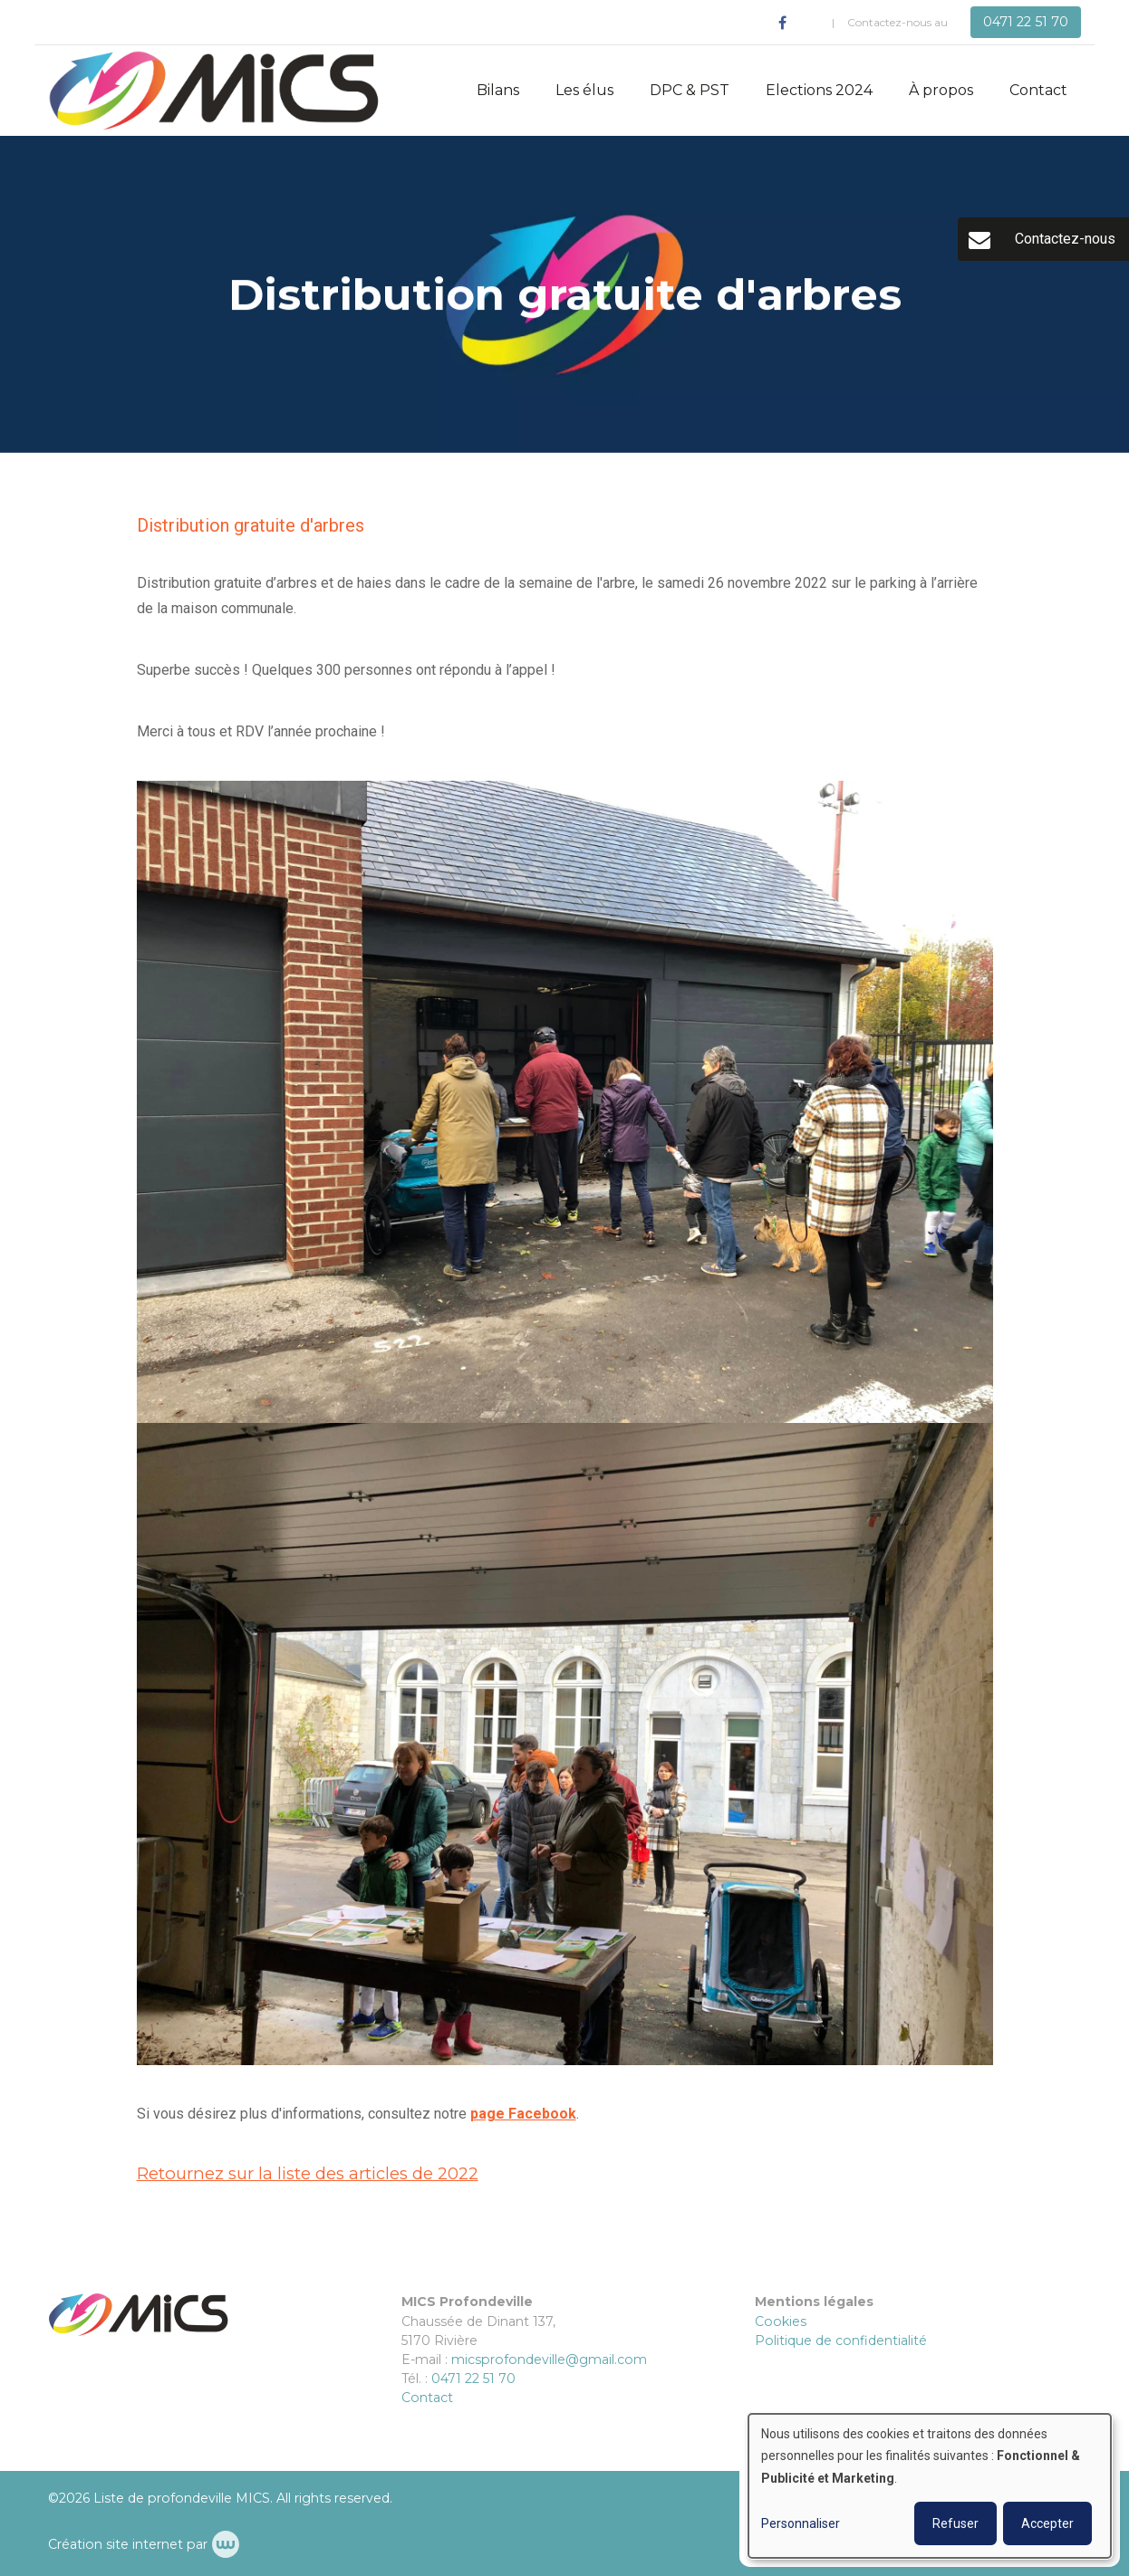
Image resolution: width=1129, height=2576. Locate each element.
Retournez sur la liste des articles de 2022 (307, 2173)
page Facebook (523, 2113)
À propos (941, 90)
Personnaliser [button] (800, 2523)
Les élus (584, 90)
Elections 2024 (819, 90)
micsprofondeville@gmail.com (549, 2359)
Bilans (498, 90)
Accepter (1047, 2523)
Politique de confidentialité (841, 2340)
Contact (1038, 90)
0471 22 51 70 (473, 2378)
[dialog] (929, 2486)
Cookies (780, 2321)
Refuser (955, 2523)
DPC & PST (689, 90)
